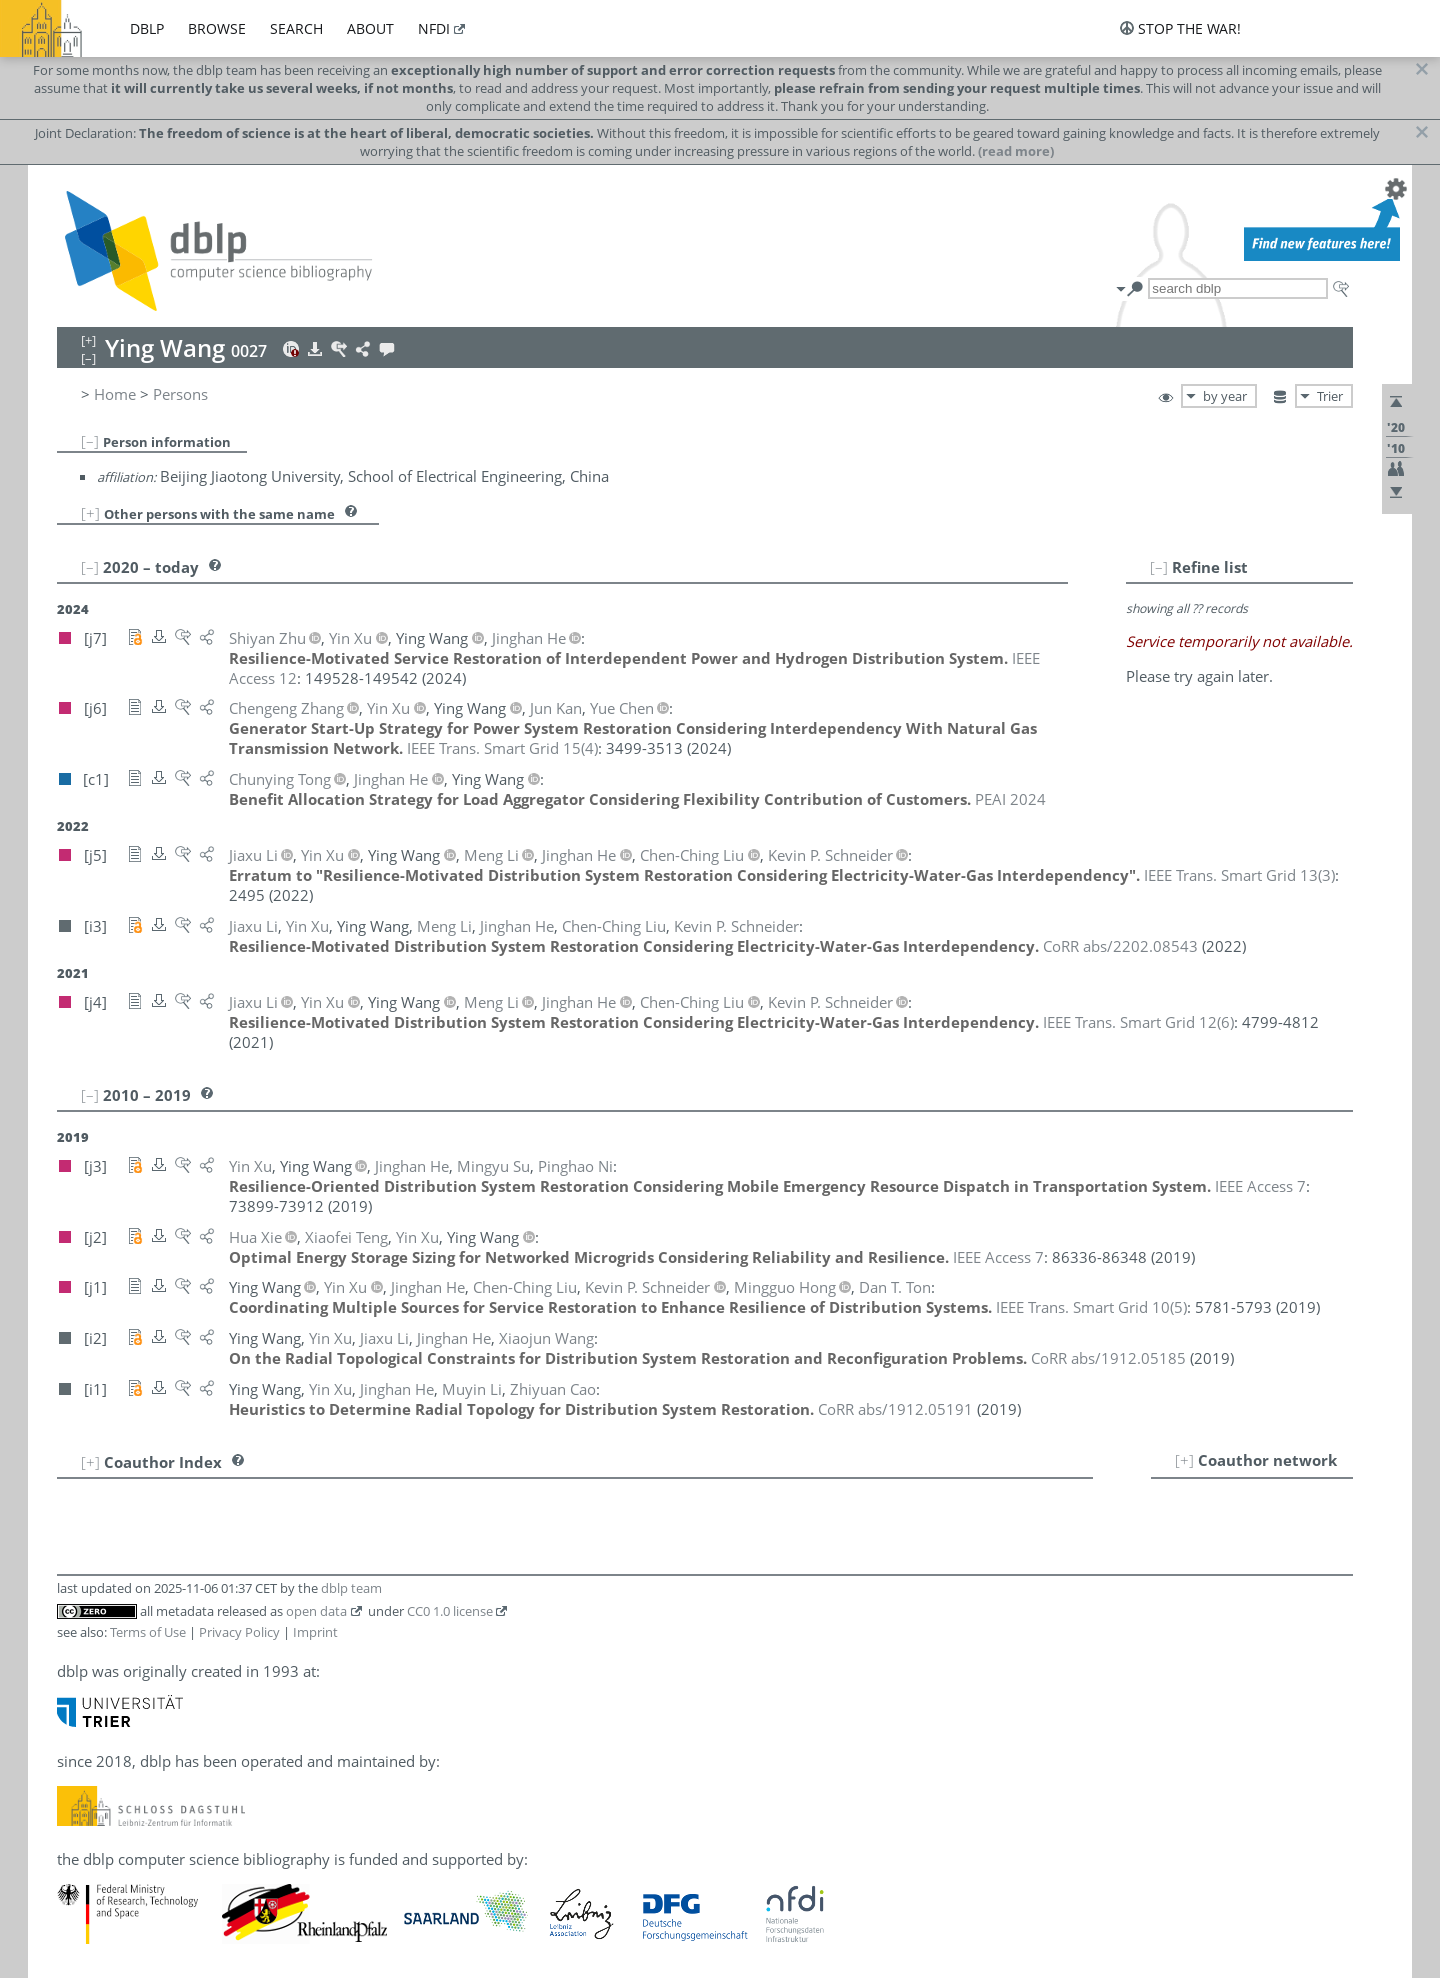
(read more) (1016, 151)
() (502, 748)
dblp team (351, 1588)
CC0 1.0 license (450, 1611)
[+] (90, 513)
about (370, 28)
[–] (90, 441)
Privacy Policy (239, 1632)
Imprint (315, 1632)
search (296, 28)
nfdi (434, 28)
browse (217, 28)
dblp (147, 28)
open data (316, 1611)
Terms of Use (148, 1632)
